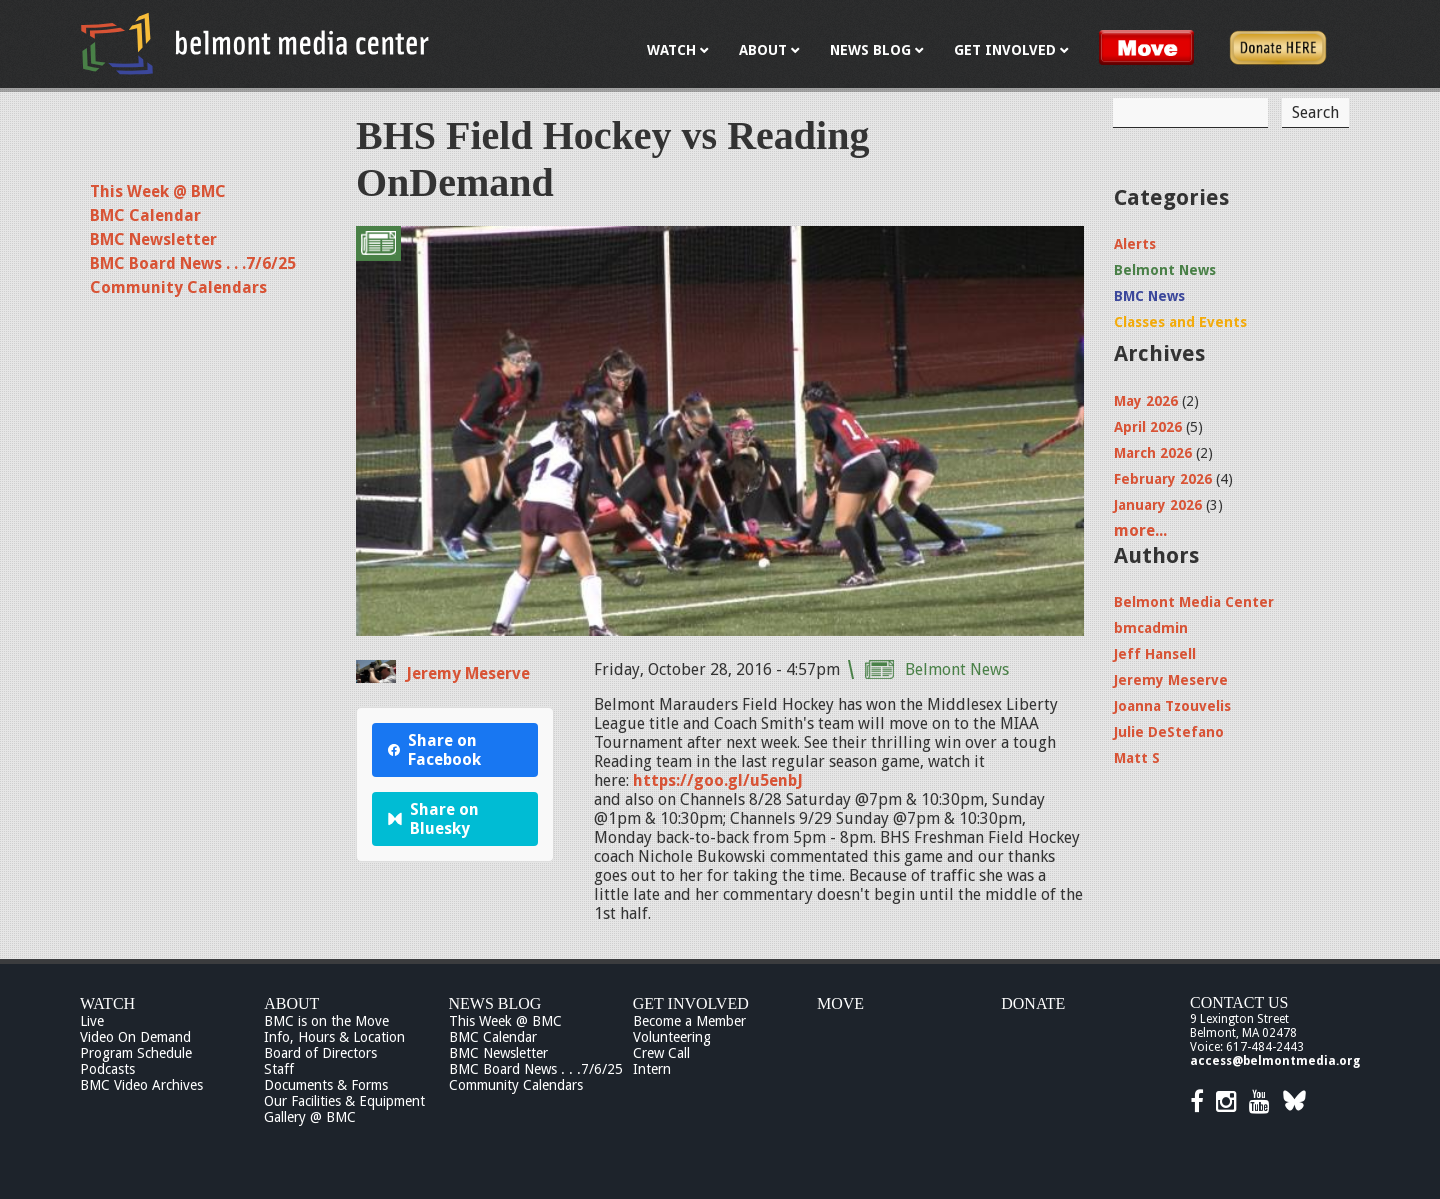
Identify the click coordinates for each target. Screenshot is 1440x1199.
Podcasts (107, 1069)
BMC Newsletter (153, 239)
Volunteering (672, 1037)
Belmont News (957, 669)
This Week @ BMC (158, 191)
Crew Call (661, 1053)
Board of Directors (320, 1053)
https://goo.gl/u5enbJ (718, 780)
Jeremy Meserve (468, 673)
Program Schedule (136, 1053)
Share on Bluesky (433, 819)
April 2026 (1148, 427)
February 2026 (1163, 479)
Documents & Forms (326, 1085)
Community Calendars (178, 287)
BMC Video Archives (141, 1085)
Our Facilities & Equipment (344, 1101)
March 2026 (1153, 453)
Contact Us (1239, 1002)
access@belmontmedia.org (1275, 1061)
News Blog (495, 1003)
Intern (652, 1069)
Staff (279, 1069)
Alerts (1135, 244)
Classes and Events (1180, 322)
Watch (107, 1003)
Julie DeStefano (1169, 732)
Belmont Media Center (1194, 602)
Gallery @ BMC (310, 1117)
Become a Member (689, 1021)
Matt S (1137, 758)
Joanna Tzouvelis (1172, 706)
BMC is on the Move (326, 1021)
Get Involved (691, 1003)
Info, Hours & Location (334, 1037)
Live (92, 1021)
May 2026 (1146, 401)
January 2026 (1158, 505)
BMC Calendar (145, 215)
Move (840, 1003)
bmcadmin (1151, 628)
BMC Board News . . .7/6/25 (193, 263)
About (291, 1003)
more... (1140, 530)
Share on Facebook (434, 750)
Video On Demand (135, 1037)
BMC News (1149, 296)
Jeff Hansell (1155, 654)
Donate (1033, 1003)
